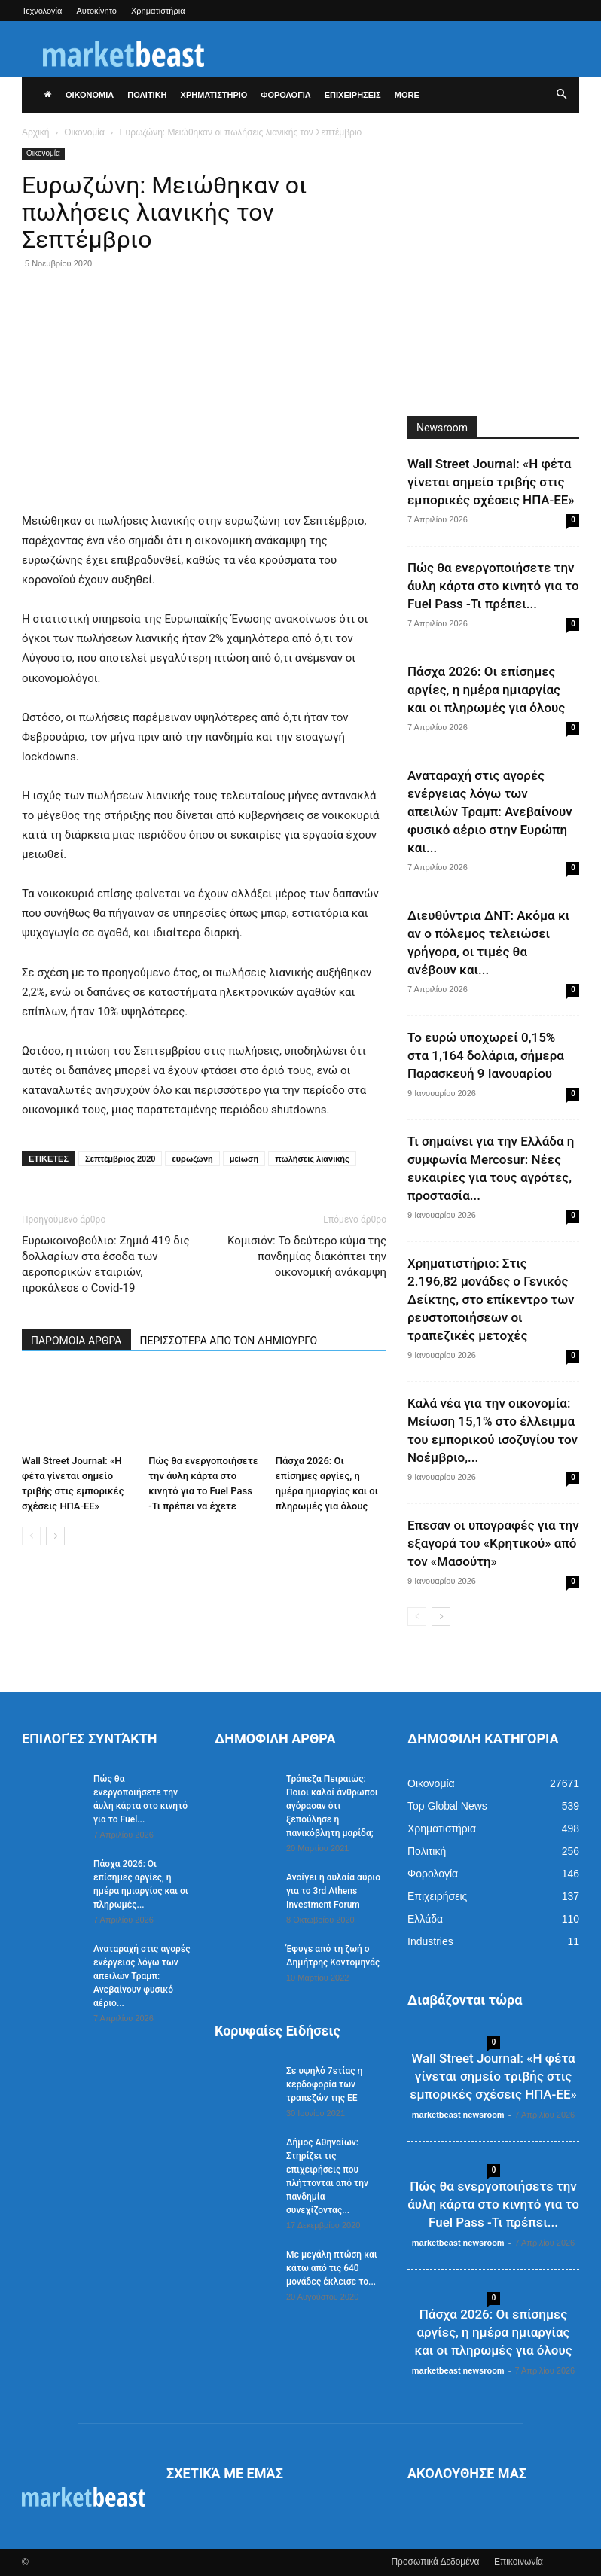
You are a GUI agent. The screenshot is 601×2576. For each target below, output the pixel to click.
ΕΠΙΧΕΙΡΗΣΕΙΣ (353, 94)
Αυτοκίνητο (96, 10)
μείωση (244, 1158)
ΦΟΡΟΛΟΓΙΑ (285, 94)
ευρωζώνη (192, 1158)
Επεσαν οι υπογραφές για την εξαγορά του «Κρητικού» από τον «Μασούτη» (493, 1543)
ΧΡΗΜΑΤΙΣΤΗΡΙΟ (214, 94)
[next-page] (55, 1536)
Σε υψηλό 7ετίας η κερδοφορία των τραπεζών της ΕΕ (324, 2084)
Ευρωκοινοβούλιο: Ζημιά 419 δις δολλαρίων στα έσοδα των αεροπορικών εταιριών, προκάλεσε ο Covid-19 (106, 1264)
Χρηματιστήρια (158, 10)
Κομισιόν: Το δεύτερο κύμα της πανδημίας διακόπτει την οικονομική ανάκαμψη (306, 1256)
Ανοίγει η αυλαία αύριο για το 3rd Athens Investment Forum (333, 1891)
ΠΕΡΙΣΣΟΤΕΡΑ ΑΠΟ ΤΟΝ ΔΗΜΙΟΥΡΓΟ (229, 1341)
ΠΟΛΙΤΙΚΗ (146, 94)
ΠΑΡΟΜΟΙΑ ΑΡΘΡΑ (76, 1341)
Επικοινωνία (518, 2561)
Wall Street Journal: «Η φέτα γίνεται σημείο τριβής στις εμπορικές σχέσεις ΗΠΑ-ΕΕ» (491, 481)
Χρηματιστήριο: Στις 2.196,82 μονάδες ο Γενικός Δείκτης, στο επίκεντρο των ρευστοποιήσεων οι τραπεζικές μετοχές (490, 1299)
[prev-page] (31, 1536)
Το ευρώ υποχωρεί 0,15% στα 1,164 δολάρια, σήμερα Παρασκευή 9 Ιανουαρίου (485, 1055)
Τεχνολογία (42, 10)
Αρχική (35, 132)
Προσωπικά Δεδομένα (435, 2561)
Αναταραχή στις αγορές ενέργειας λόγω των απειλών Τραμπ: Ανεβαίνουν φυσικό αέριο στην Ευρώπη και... (489, 811)
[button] (561, 95)
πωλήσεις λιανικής (312, 1158)
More (407, 94)
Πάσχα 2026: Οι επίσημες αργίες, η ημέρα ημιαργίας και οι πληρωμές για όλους (486, 689)
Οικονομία (84, 132)
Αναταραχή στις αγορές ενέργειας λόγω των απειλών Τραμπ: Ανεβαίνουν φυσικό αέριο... (142, 1976)
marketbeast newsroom (458, 2114)
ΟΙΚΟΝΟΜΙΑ (90, 94)
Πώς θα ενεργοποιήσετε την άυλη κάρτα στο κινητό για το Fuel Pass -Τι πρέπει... (493, 585)
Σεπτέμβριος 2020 (120, 1158)
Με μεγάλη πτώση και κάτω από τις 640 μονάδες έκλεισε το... (331, 2268)
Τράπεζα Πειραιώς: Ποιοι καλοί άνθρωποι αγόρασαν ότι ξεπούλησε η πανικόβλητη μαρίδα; (332, 1806)
